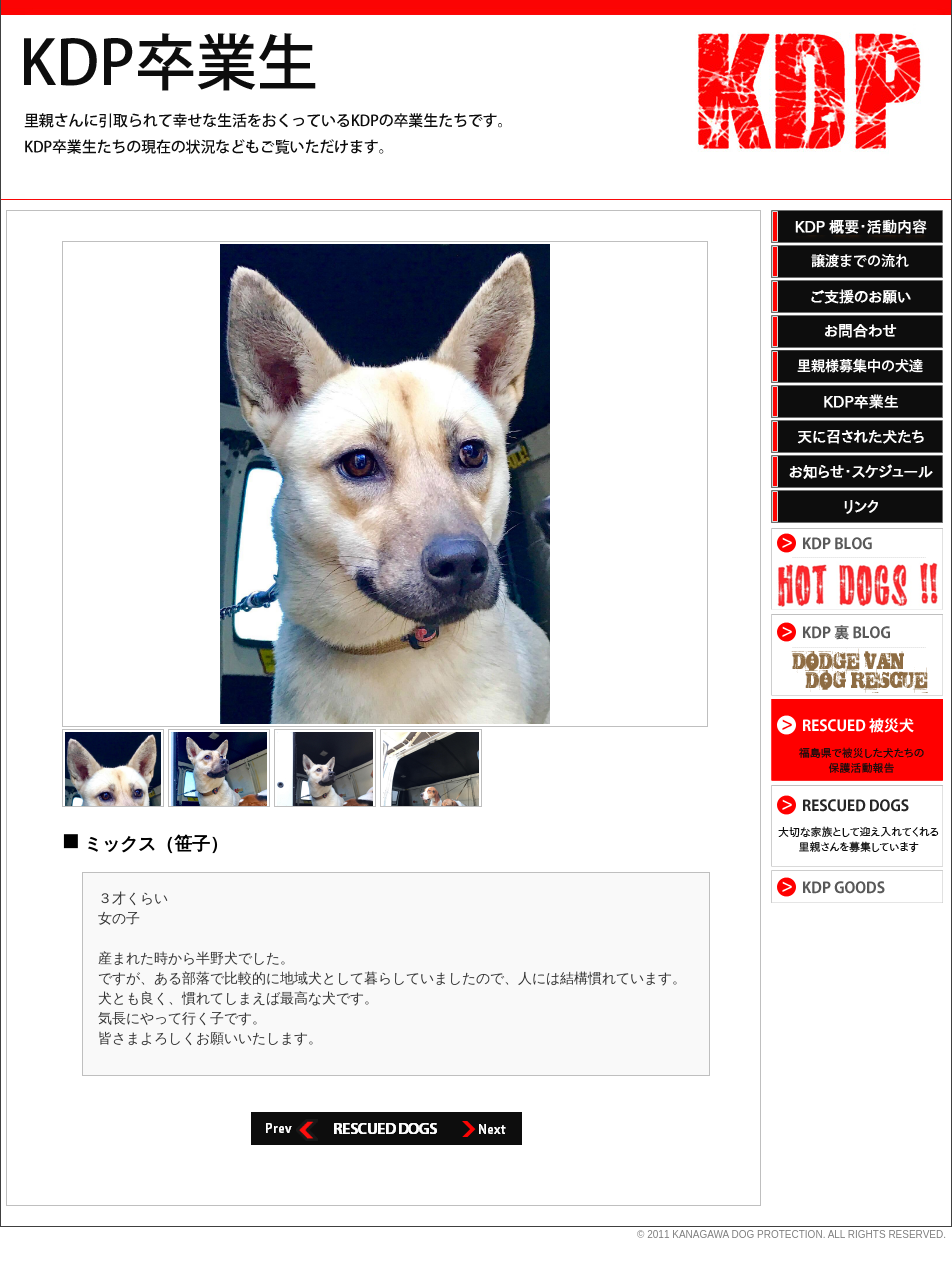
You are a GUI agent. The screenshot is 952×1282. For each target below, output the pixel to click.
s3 (10, 1227)
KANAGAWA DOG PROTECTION (747, 1234)
